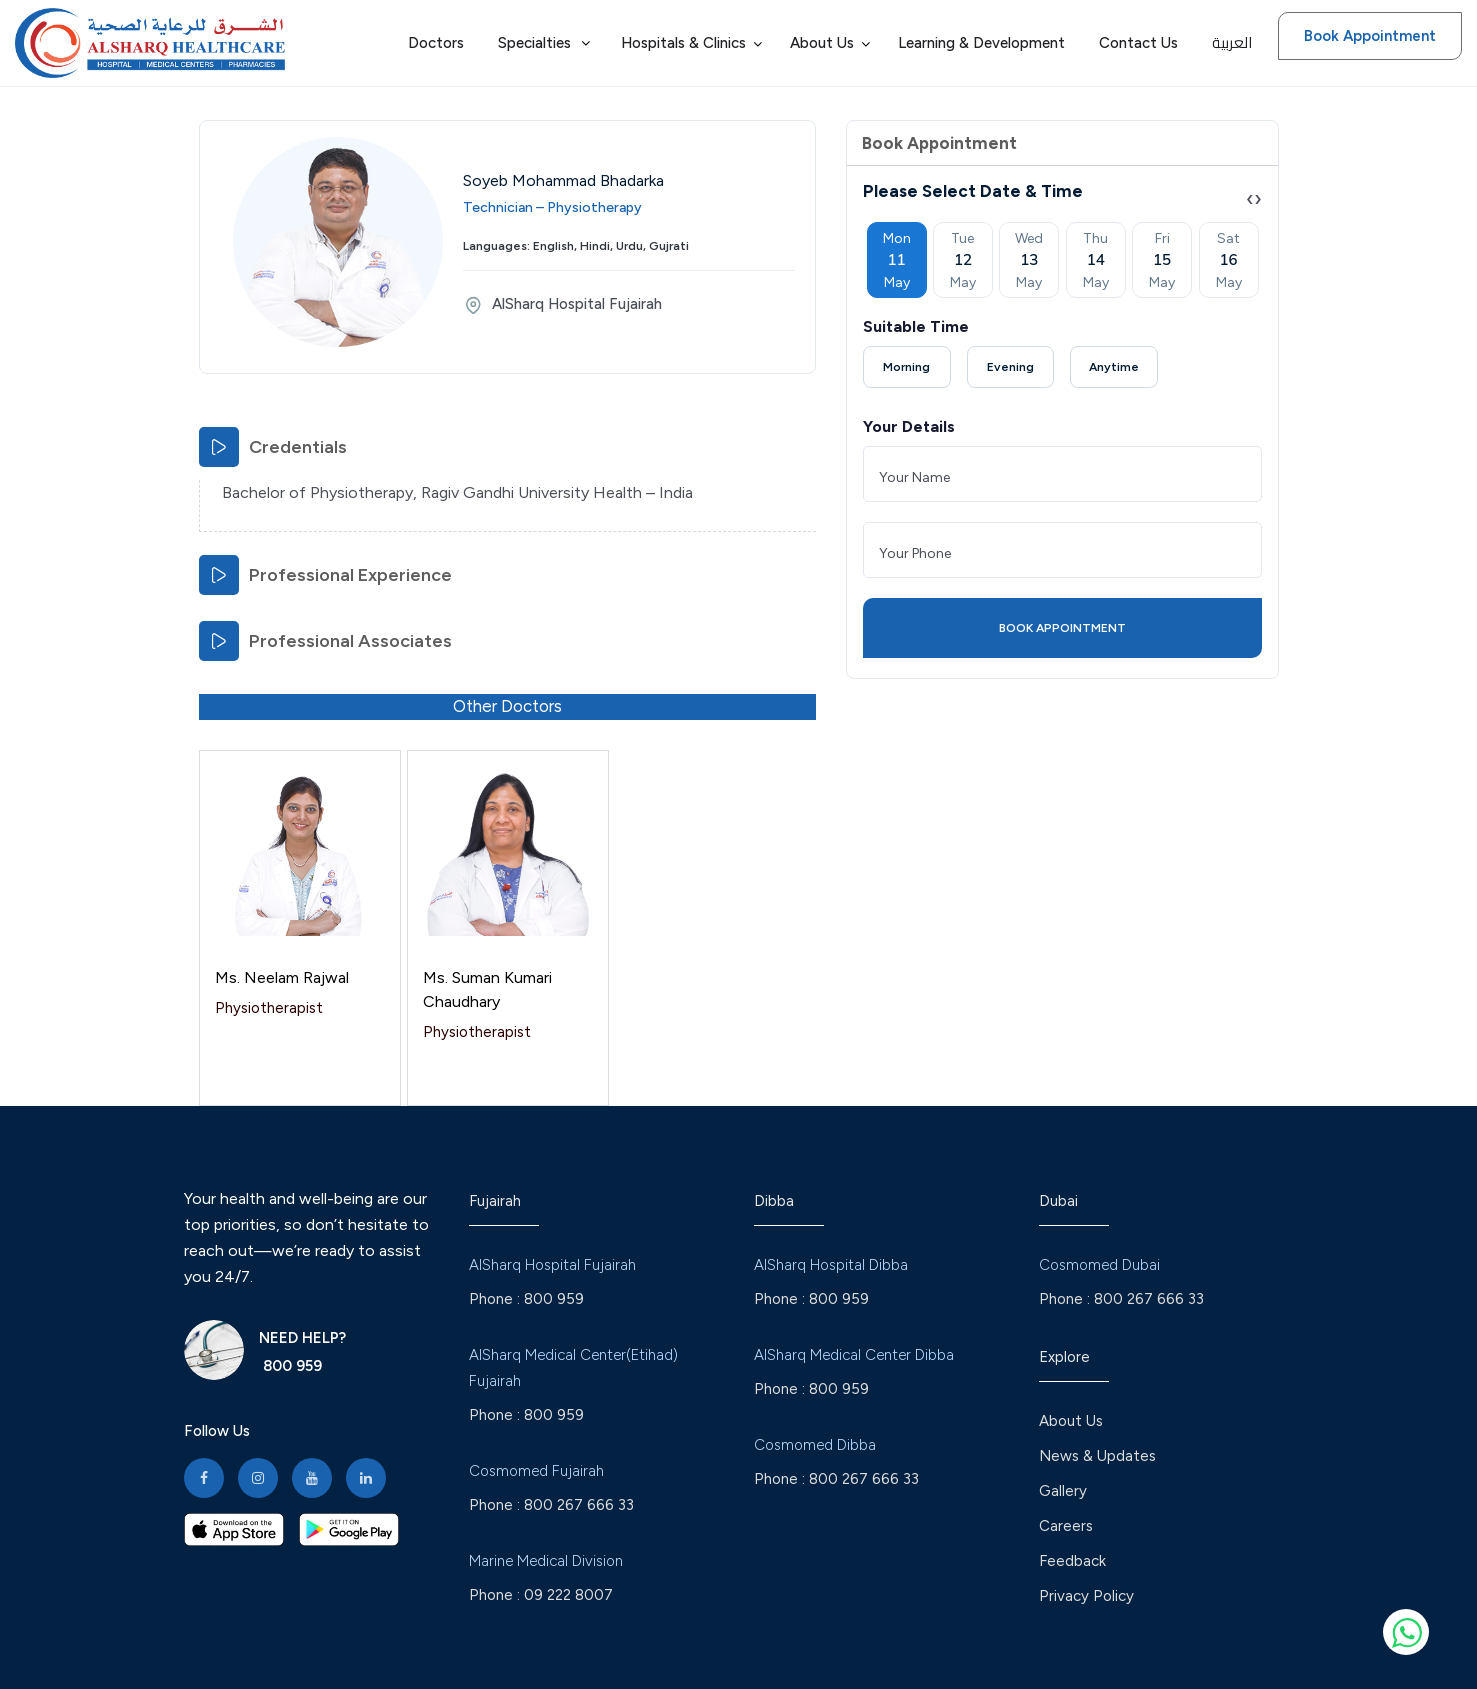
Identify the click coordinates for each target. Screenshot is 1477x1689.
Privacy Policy (1086, 1596)
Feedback (1072, 1561)
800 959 (290, 1366)
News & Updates (1097, 1456)
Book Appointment (1370, 36)
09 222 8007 (568, 1595)
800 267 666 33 (579, 1505)
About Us (1071, 1421)
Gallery (1063, 1491)
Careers (1066, 1526)
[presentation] (1250, 198)
